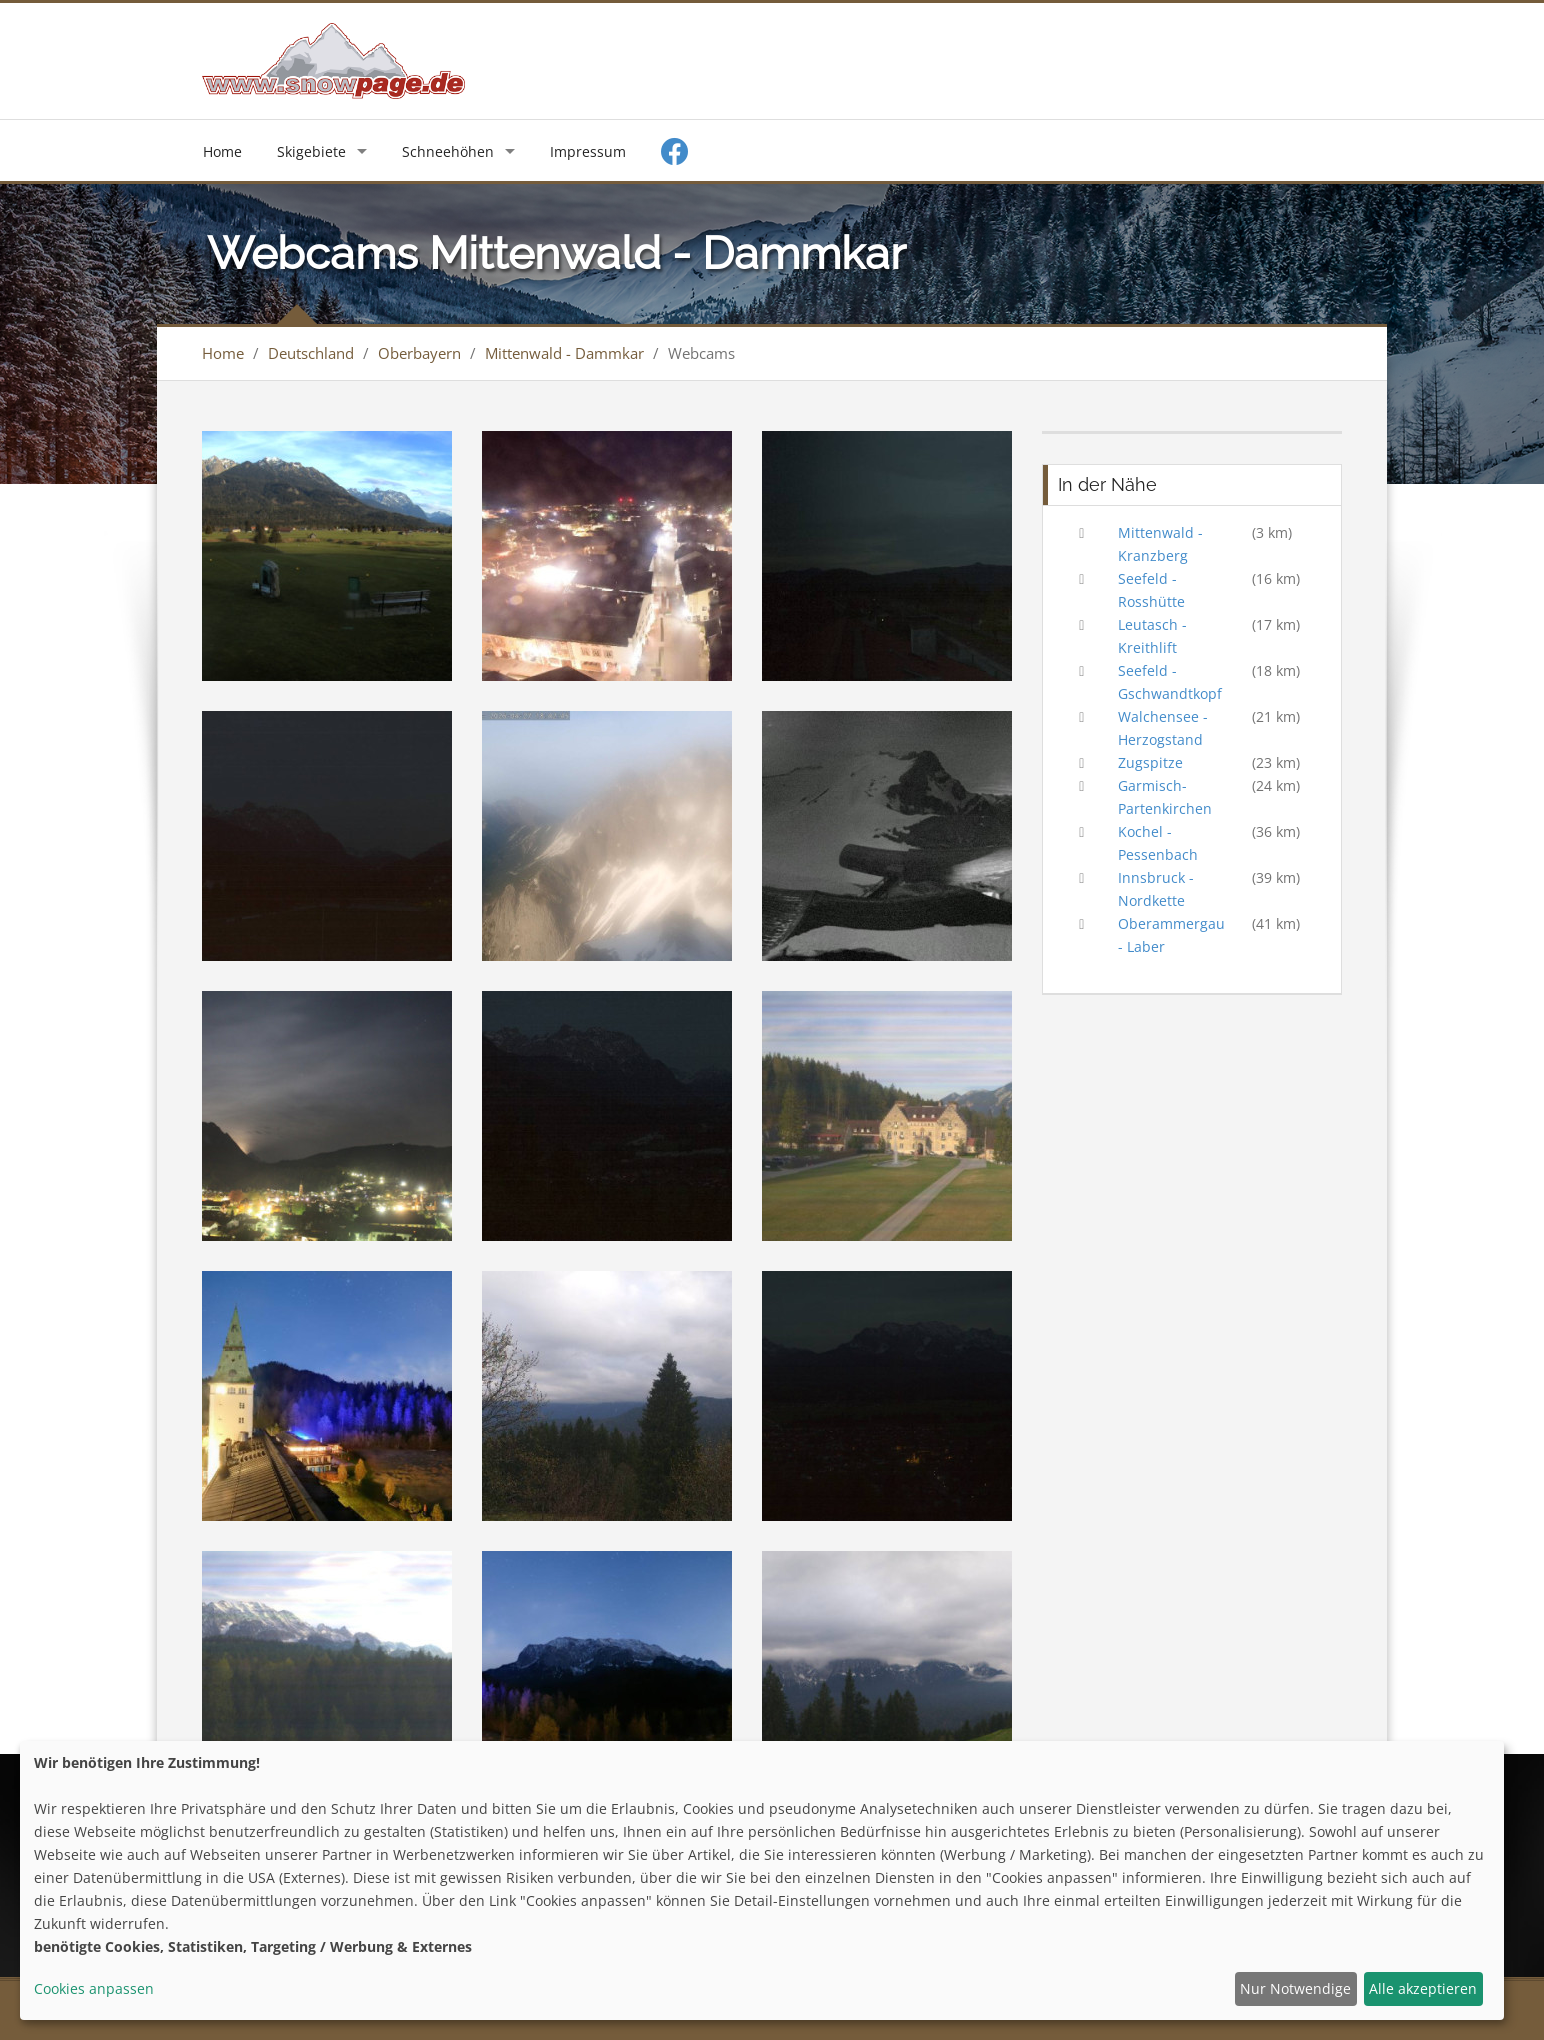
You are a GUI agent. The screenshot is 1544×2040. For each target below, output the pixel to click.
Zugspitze (1150, 762)
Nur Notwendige (1295, 1988)
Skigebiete (311, 151)
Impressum (588, 151)
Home (222, 151)
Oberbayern (419, 353)
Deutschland (311, 353)
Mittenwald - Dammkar (564, 353)
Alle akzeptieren (1423, 1988)
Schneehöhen (448, 151)
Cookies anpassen (94, 1988)
